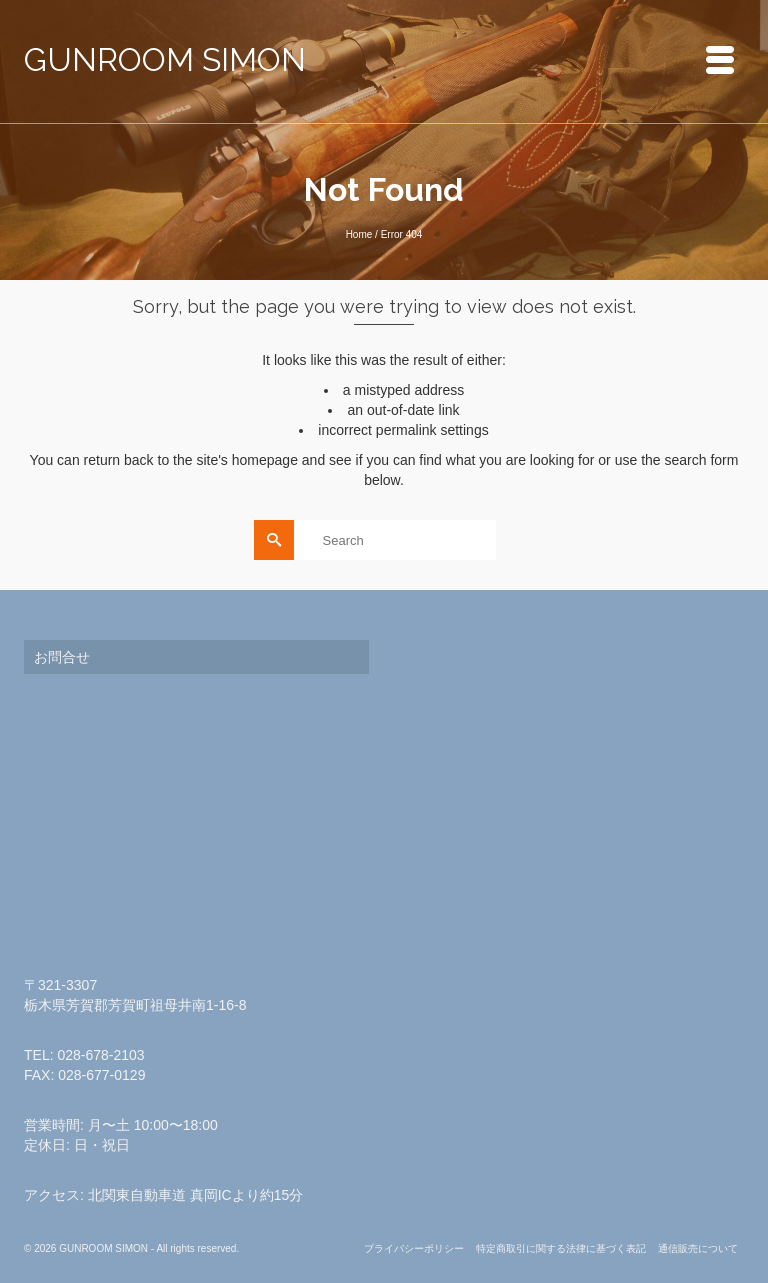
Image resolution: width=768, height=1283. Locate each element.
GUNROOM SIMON (165, 59)
